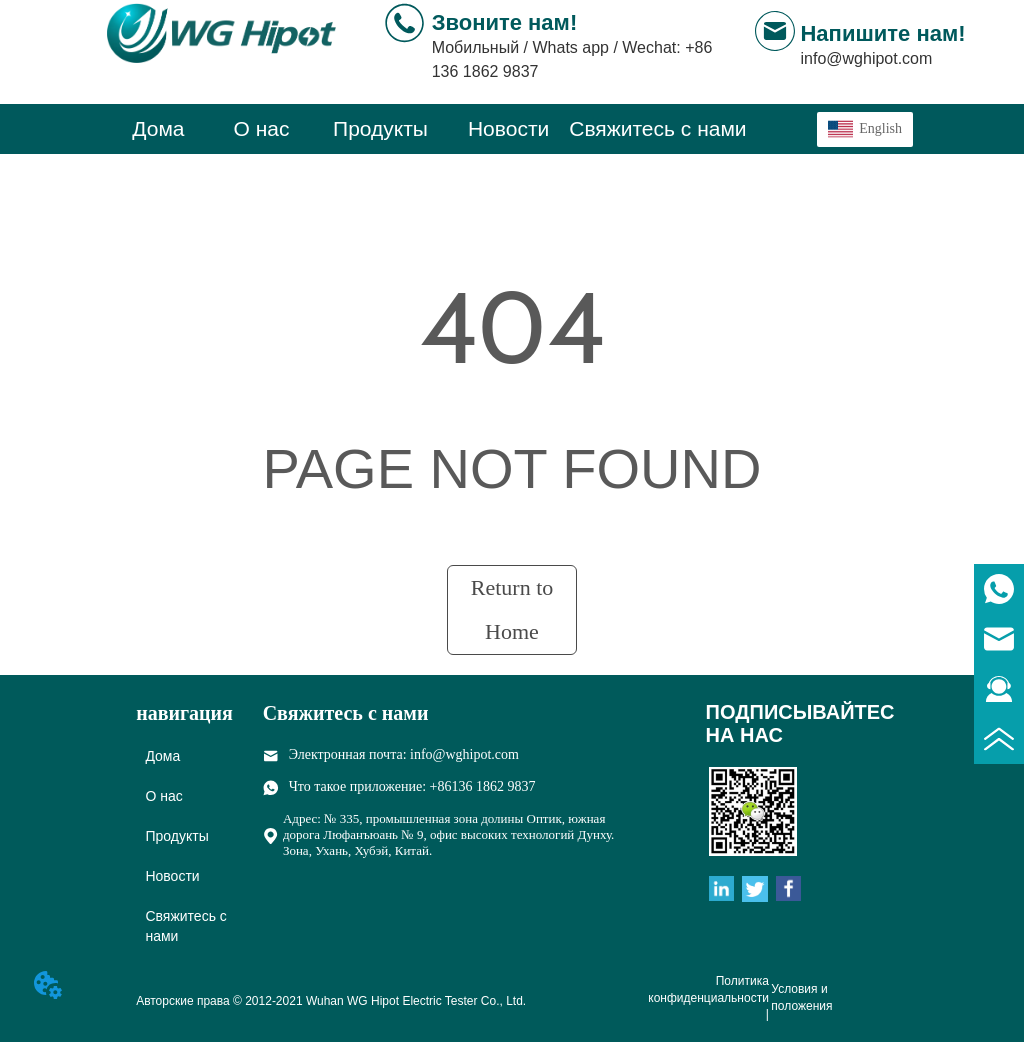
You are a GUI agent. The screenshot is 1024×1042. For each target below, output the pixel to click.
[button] (380, 129)
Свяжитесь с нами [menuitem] (657, 128)
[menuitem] (380, 129)
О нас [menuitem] (262, 128)
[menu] (427, 129)
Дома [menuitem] (158, 128)
